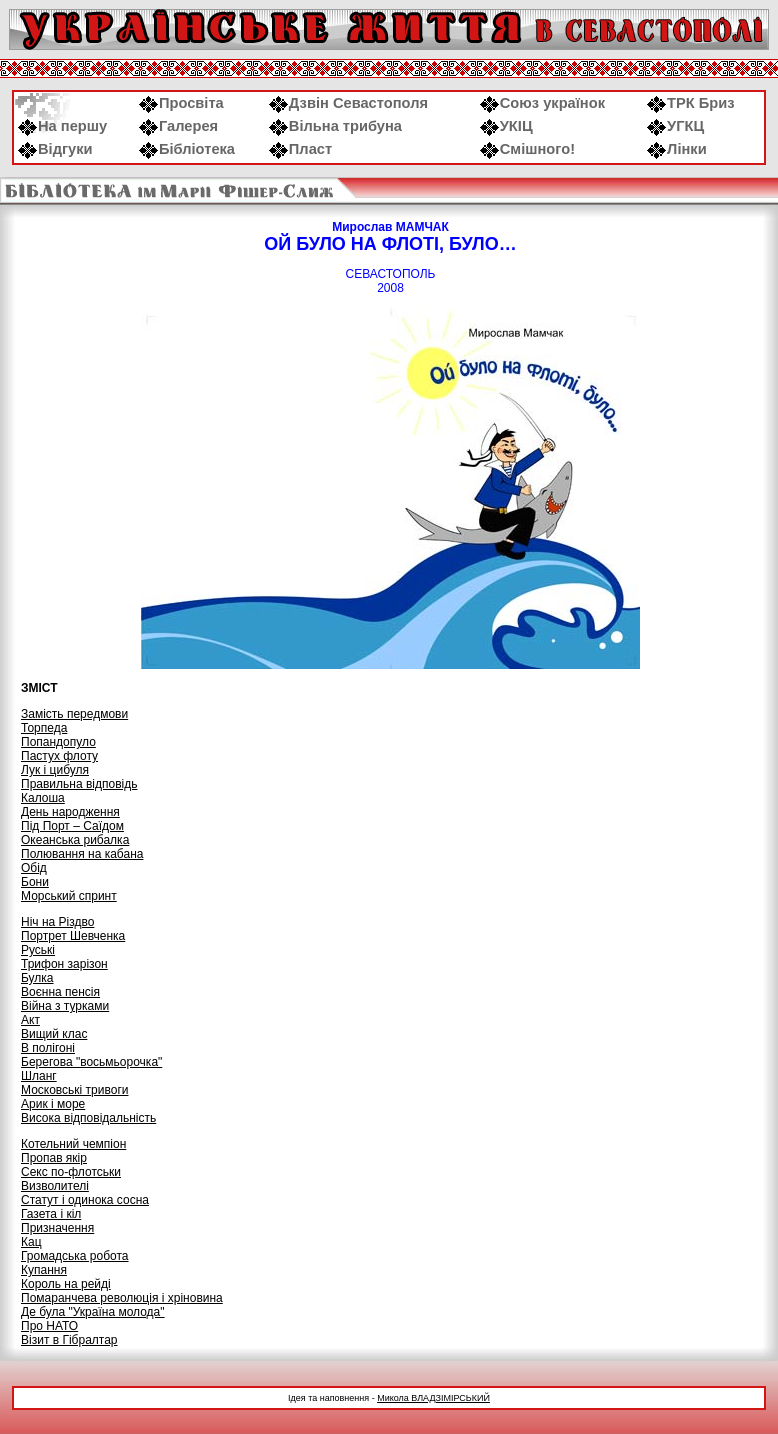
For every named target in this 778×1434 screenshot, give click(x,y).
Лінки (677, 149)
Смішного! (527, 149)
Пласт (300, 149)
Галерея (178, 126)
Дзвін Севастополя (348, 103)
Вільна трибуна (335, 126)
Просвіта (181, 103)
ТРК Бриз (691, 103)
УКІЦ (506, 126)
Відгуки (55, 149)
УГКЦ (675, 126)
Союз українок (542, 103)
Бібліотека (187, 149)
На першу (62, 126)
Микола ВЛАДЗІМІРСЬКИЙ (433, 1398)
